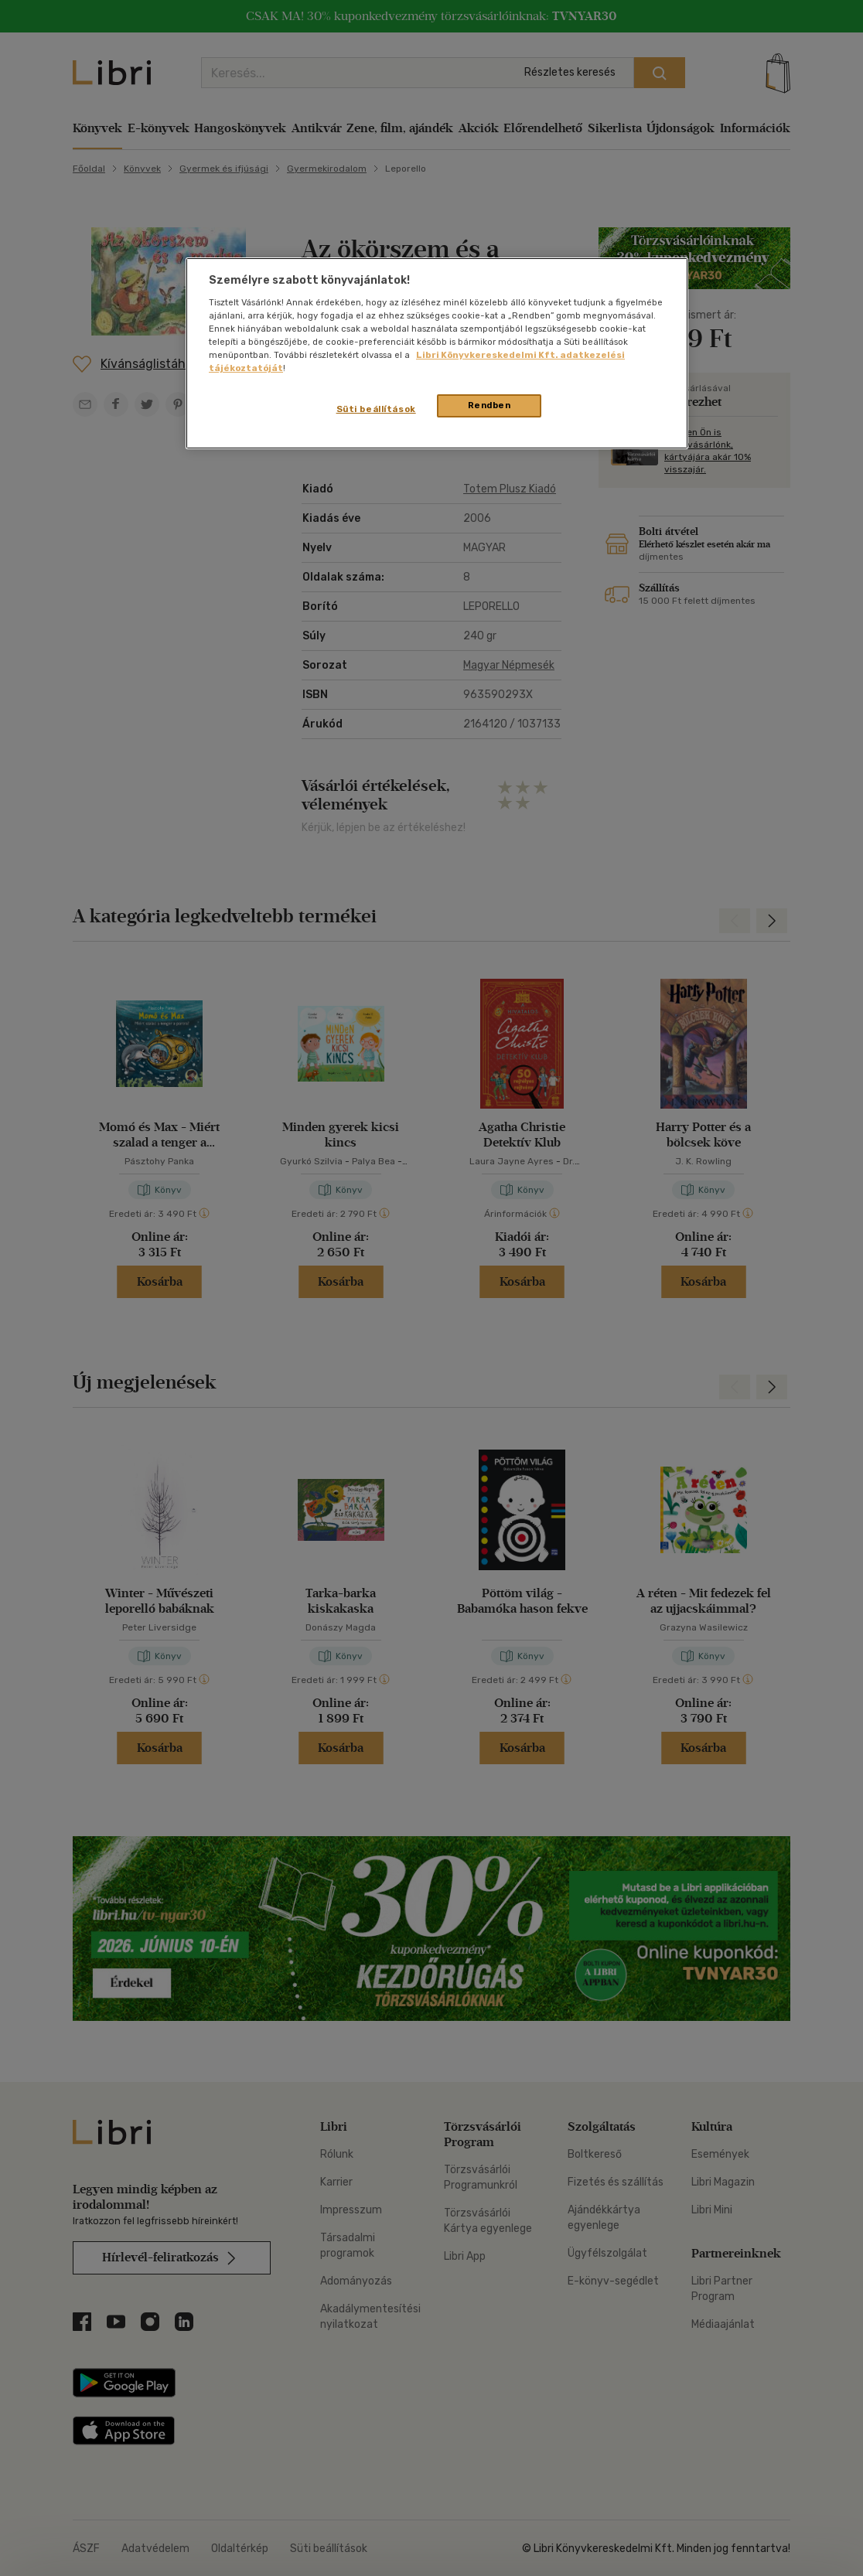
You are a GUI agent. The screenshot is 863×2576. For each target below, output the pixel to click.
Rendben (489, 405)
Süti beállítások (376, 409)
